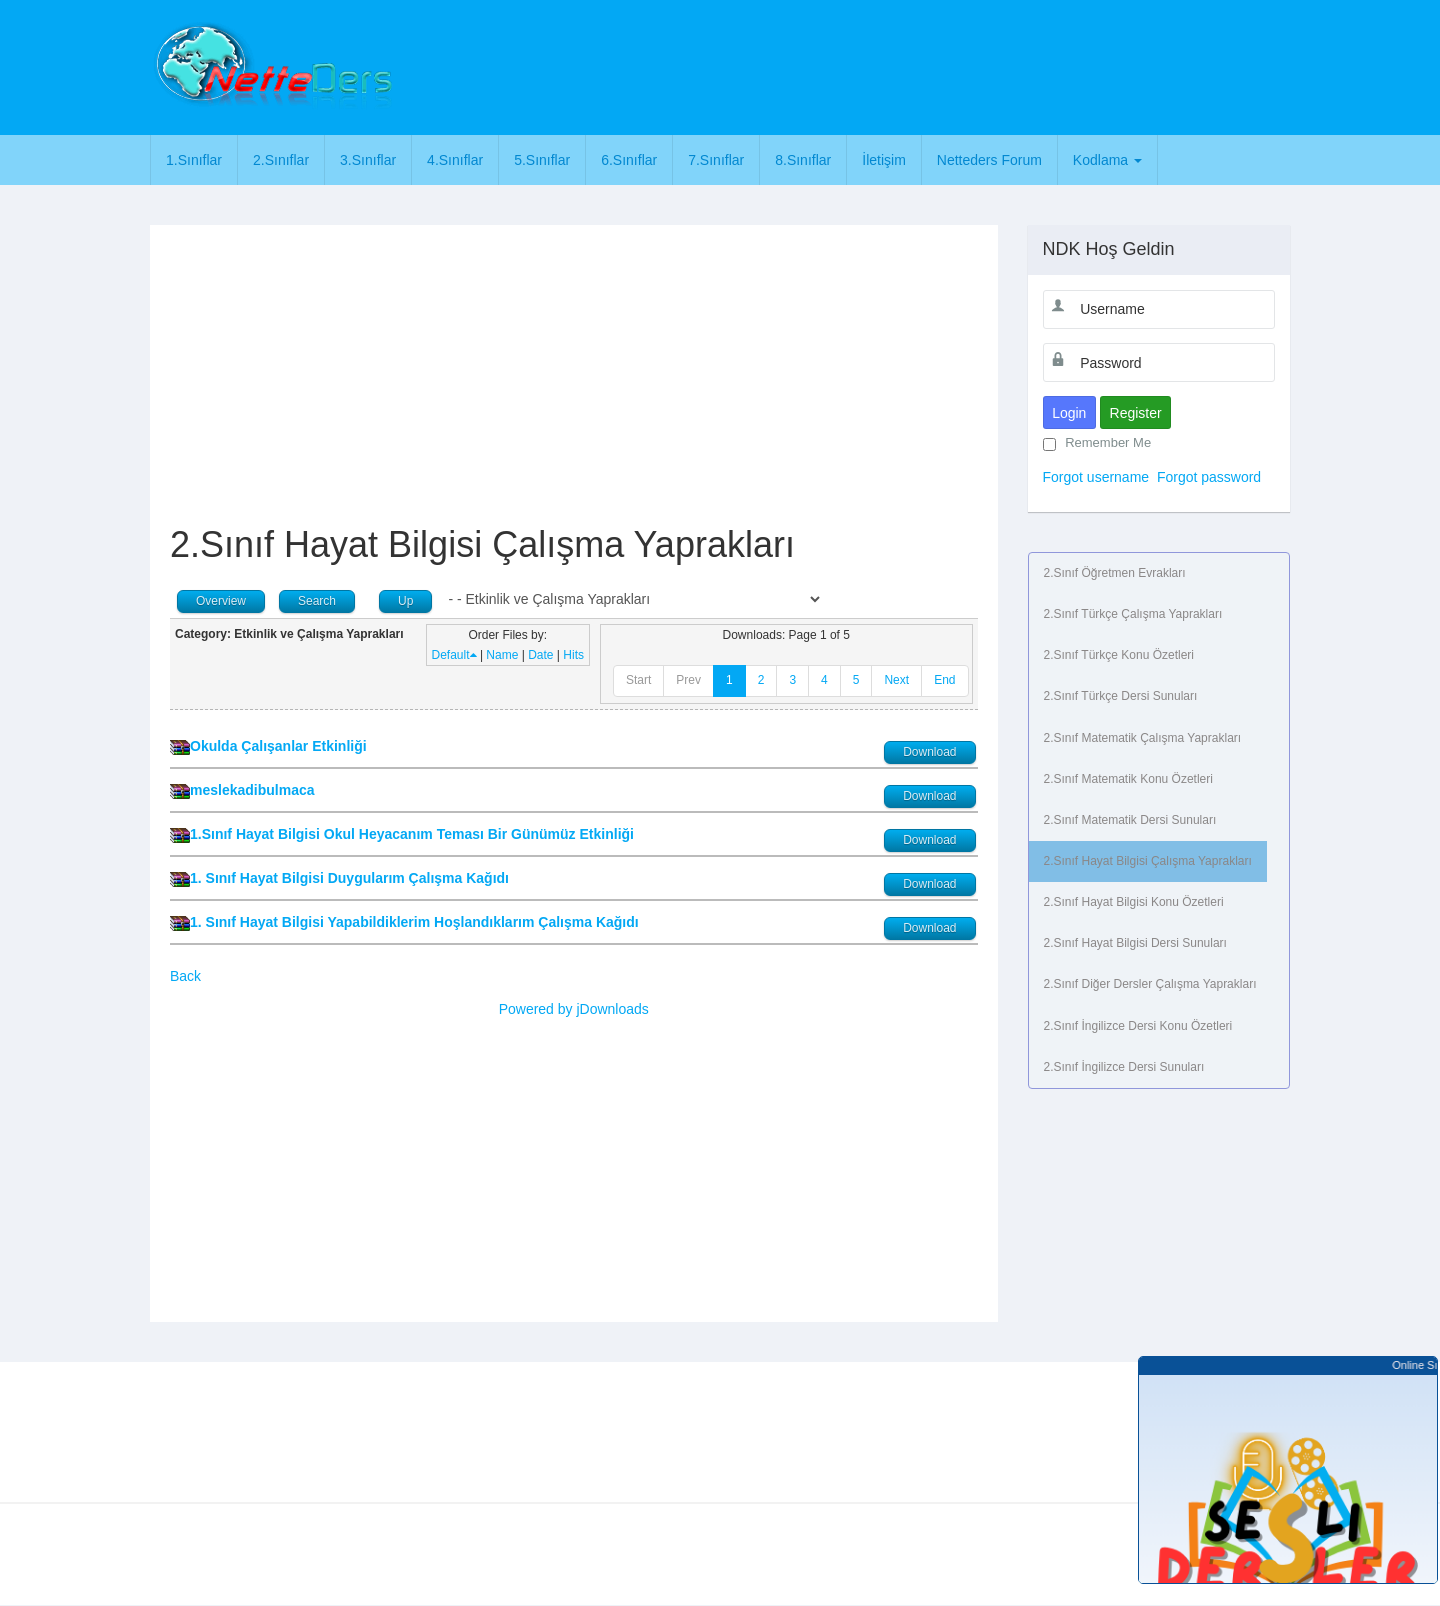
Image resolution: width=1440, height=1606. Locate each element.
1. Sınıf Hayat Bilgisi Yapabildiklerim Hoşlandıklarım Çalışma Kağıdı (414, 922)
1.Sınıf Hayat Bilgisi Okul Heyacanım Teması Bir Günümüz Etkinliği (412, 834)
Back (185, 976)
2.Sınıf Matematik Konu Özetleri (1128, 779)
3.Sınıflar (368, 160)
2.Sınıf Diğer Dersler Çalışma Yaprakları (1150, 984)
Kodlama (1107, 160)
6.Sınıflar (629, 160)
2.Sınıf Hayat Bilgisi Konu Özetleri (1134, 902)
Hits (573, 655)
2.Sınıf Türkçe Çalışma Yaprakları (1133, 614)
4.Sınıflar (455, 160)
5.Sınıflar (542, 160)
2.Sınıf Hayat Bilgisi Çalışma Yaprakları (1148, 861)
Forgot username (1096, 477)
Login (1069, 413)
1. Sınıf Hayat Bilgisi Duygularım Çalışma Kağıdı (349, 878)
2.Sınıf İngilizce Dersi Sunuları (1124, 1067)
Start (638, 680)
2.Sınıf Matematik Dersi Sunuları (1130, 820)
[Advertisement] (807, 65)
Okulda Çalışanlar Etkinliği (278, 746)
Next (896, 680)
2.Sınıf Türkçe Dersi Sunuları (1121, 696)
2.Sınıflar (281, 160)
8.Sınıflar (803, 160)
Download (929, 752)
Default (454, 655)
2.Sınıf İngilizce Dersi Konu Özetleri (1138, 1026)
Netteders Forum (989, 160)
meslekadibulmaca (252, 790)
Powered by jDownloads (574, 1009)
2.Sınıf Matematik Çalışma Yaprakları (1143, 738)
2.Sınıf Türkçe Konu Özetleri (1119, 655)
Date (540, 655)
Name (502, 655)
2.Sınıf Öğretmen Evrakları (1115, 573)
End (944, 680)
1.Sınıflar (194, 160)
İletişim (884, 160)
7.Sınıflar (716, 160)
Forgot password (1209, 477)
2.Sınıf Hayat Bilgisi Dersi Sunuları (1135, 943)
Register (1136, 413)
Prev (688, 680)
